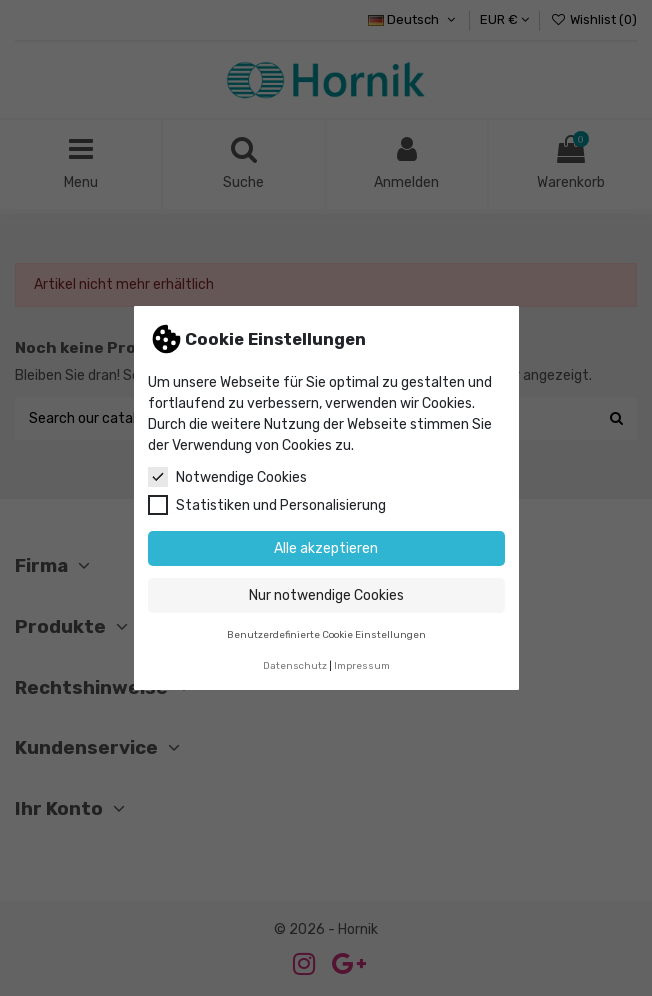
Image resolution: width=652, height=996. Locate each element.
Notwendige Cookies (227, 477)
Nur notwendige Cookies (326, 595)
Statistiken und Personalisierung (267, 505)
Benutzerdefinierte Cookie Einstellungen (326, 634)
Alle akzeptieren (326, 548)
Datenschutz (295, 665)
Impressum (362, 665)
